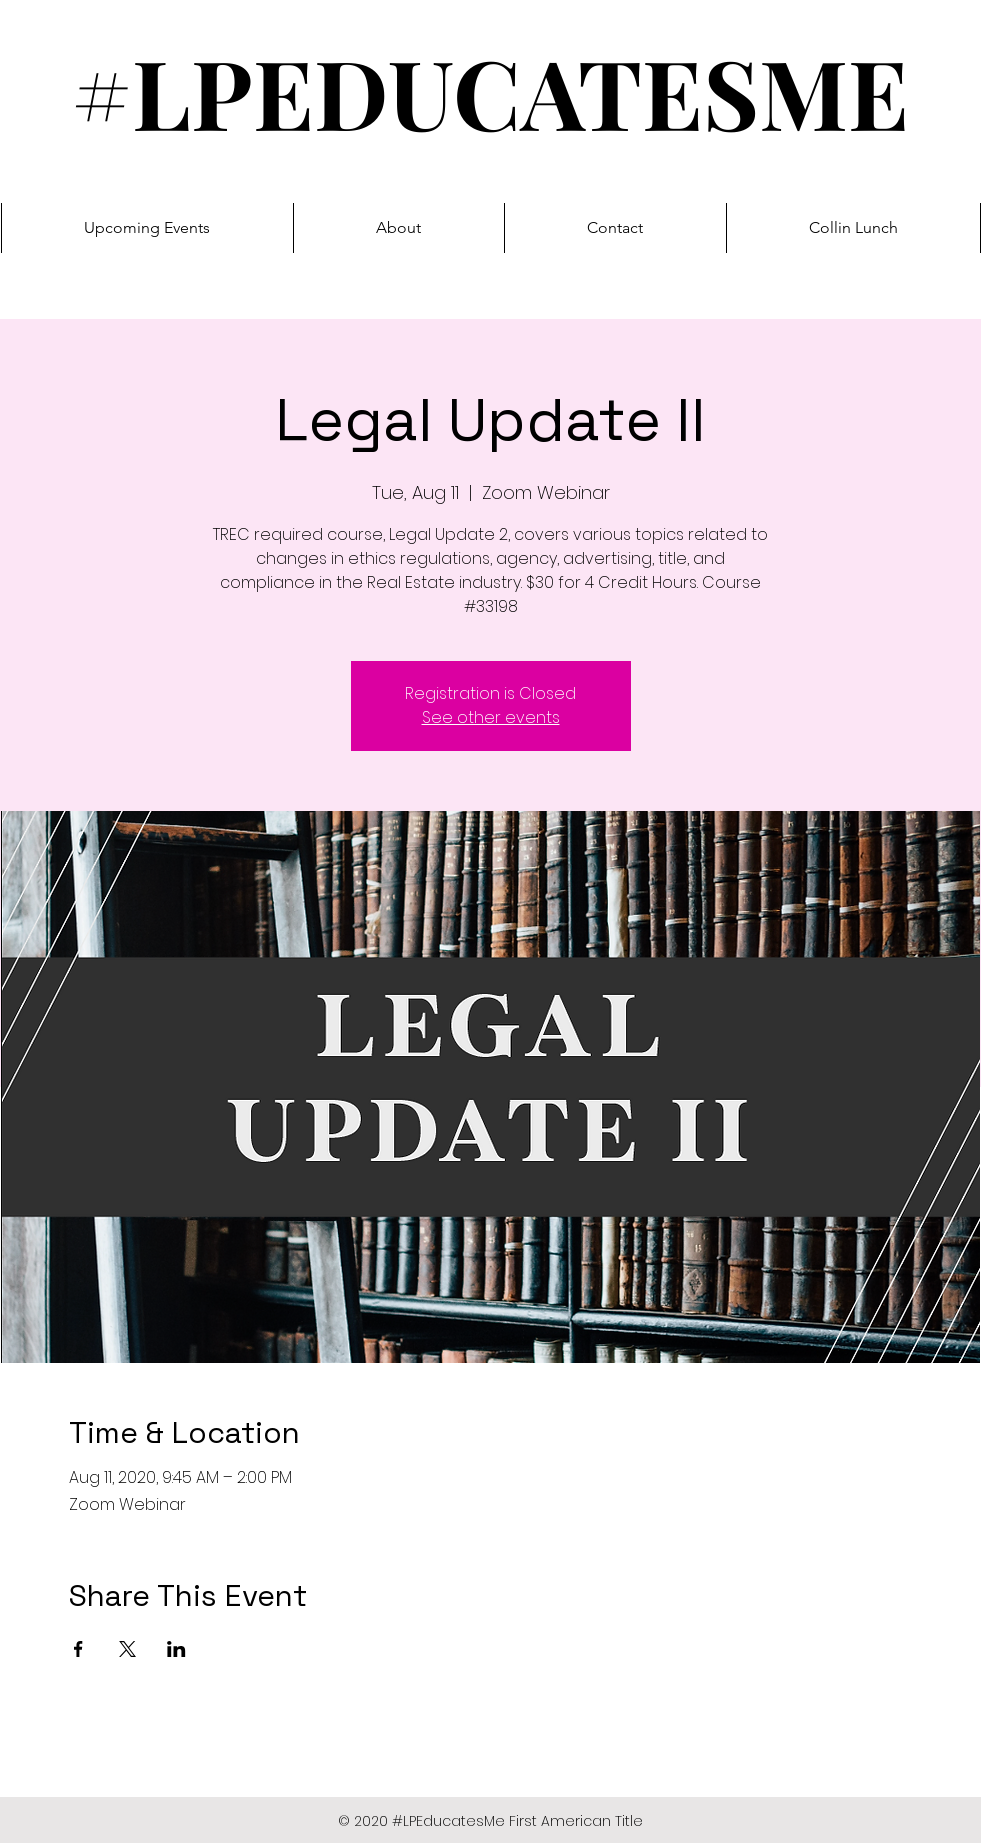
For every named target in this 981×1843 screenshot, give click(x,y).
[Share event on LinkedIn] (176, 1649)
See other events (491, 717)
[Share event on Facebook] (78, 1649)
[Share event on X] (127, 1649)
